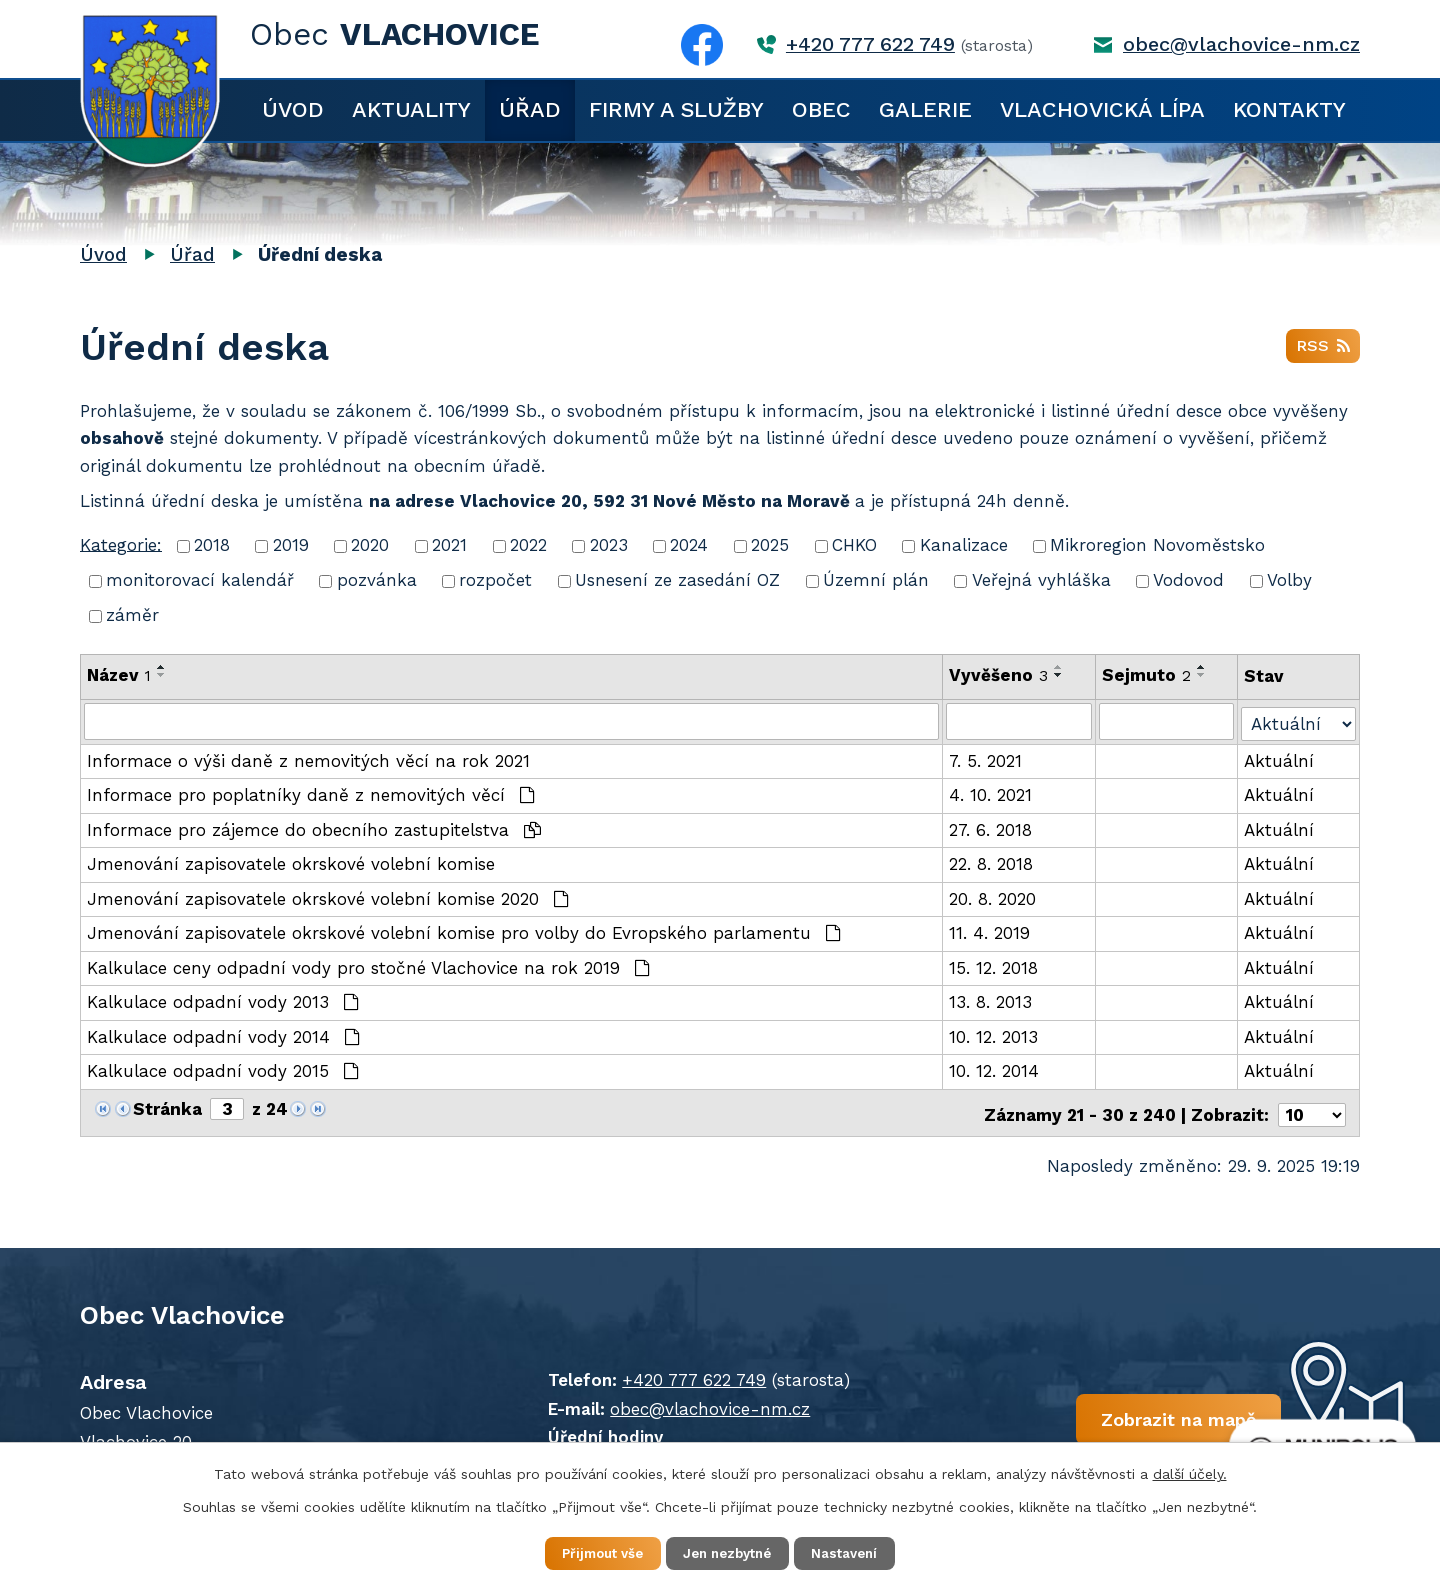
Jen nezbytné (729, 1552)
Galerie (925, 109)
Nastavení (860, 1552)
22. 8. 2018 (992, 862)
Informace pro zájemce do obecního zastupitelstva (314, 828)
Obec (821, 109)
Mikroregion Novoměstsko (1157, 545)
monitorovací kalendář (200, 580)
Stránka (167, 1107)
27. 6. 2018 (991, 828)
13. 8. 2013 (991, 1000)
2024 (689, 545)
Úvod (293, 109)
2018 (212, 545)
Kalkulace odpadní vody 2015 (223, 1069)
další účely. (1190, 1472)
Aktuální (1280, 759)
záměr (132, 615)
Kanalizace (964, 545)
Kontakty (1289, 109)
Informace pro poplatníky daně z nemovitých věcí (311, 793)
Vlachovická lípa (1102, 109)
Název (119, 675)
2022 (528, 545)
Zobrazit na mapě (1117, 1417)
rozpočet (495, 580)
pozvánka (377, 580)
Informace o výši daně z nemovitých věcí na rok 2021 (308, 759)
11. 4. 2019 (990, 931)
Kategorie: (121, 544)
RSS (1322, 350)
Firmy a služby (676, 109)
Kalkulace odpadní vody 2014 (223, 1035)
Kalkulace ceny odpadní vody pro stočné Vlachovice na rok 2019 (368, 966)
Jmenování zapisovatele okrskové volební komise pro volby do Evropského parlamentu (464, 931)
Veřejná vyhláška (1041, 580)
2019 (291, 545)
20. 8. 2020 (993, 897)
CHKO (854, 545)
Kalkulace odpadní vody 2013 (223, 1000)
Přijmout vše (589, 1552)
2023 (609, 545)
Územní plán (876, 580)
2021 (449, 545)
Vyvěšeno (999, 675)
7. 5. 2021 (986, 759)
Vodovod (1188, 580)
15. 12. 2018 (994, 966)
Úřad (530, 109)
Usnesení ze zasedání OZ (677, 580)
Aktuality (411, 109)
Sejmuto (1147, 675)
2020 (370, 545)
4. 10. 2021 (991, 793)
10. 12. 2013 (994, 1035)
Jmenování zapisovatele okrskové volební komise (291, 862)
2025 (770, 545)
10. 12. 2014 (995, 1069)
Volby (1289, 580)
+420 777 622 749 (870, 44)
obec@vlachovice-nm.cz (1241, 44)
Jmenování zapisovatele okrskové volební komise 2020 (328, 897)
